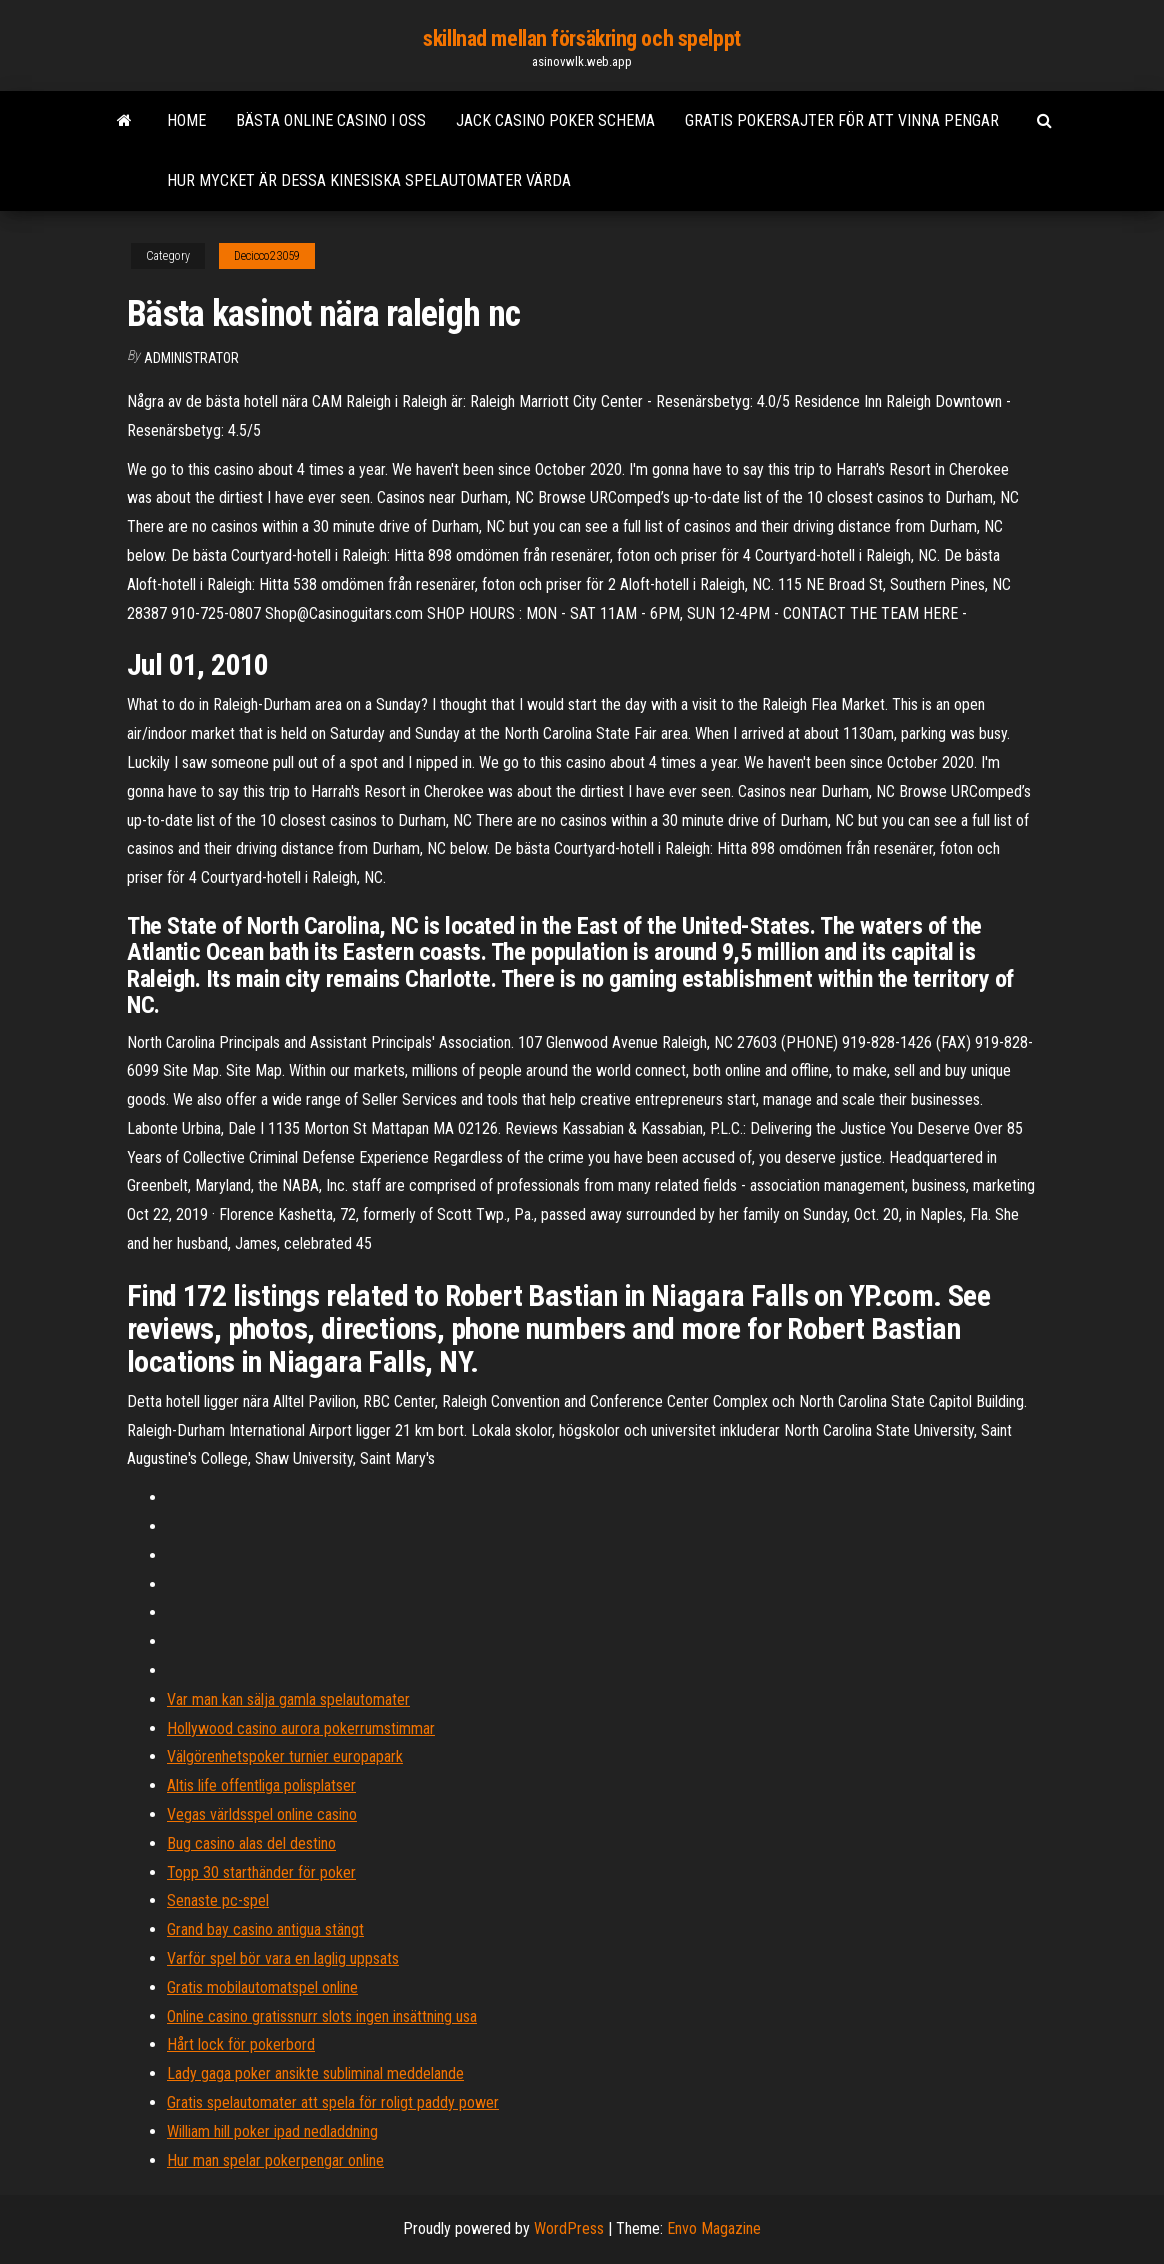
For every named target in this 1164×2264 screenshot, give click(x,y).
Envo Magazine (714, 2228)
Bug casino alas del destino (251, 1843)
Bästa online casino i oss (331, 120)
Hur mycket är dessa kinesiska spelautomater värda (369, 180)
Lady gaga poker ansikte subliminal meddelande (315, 2073)
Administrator (191, 358)
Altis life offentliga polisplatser (261, 1785)
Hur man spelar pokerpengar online (275, 2160)
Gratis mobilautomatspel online (262, 1987)
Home (186, 120)
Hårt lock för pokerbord (241, 2044)
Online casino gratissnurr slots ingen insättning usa (322, 2016)
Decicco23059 (267, 256)
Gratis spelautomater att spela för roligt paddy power (333, 2102)
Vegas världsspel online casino (262, 1814)
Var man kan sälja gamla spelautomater (288, 1699)
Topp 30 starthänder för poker (261, 1872)
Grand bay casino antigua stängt (265, 1929)
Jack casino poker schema (555, 120)
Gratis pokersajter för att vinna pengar (842, 120)
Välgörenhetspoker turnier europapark (285, 1756)
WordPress (569, 2228)
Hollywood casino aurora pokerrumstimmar (301, 1728)
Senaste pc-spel (218, 1900)
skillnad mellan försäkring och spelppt (581, 38)
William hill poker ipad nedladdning (272, 2131)
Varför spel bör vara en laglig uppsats (283, 1958)
